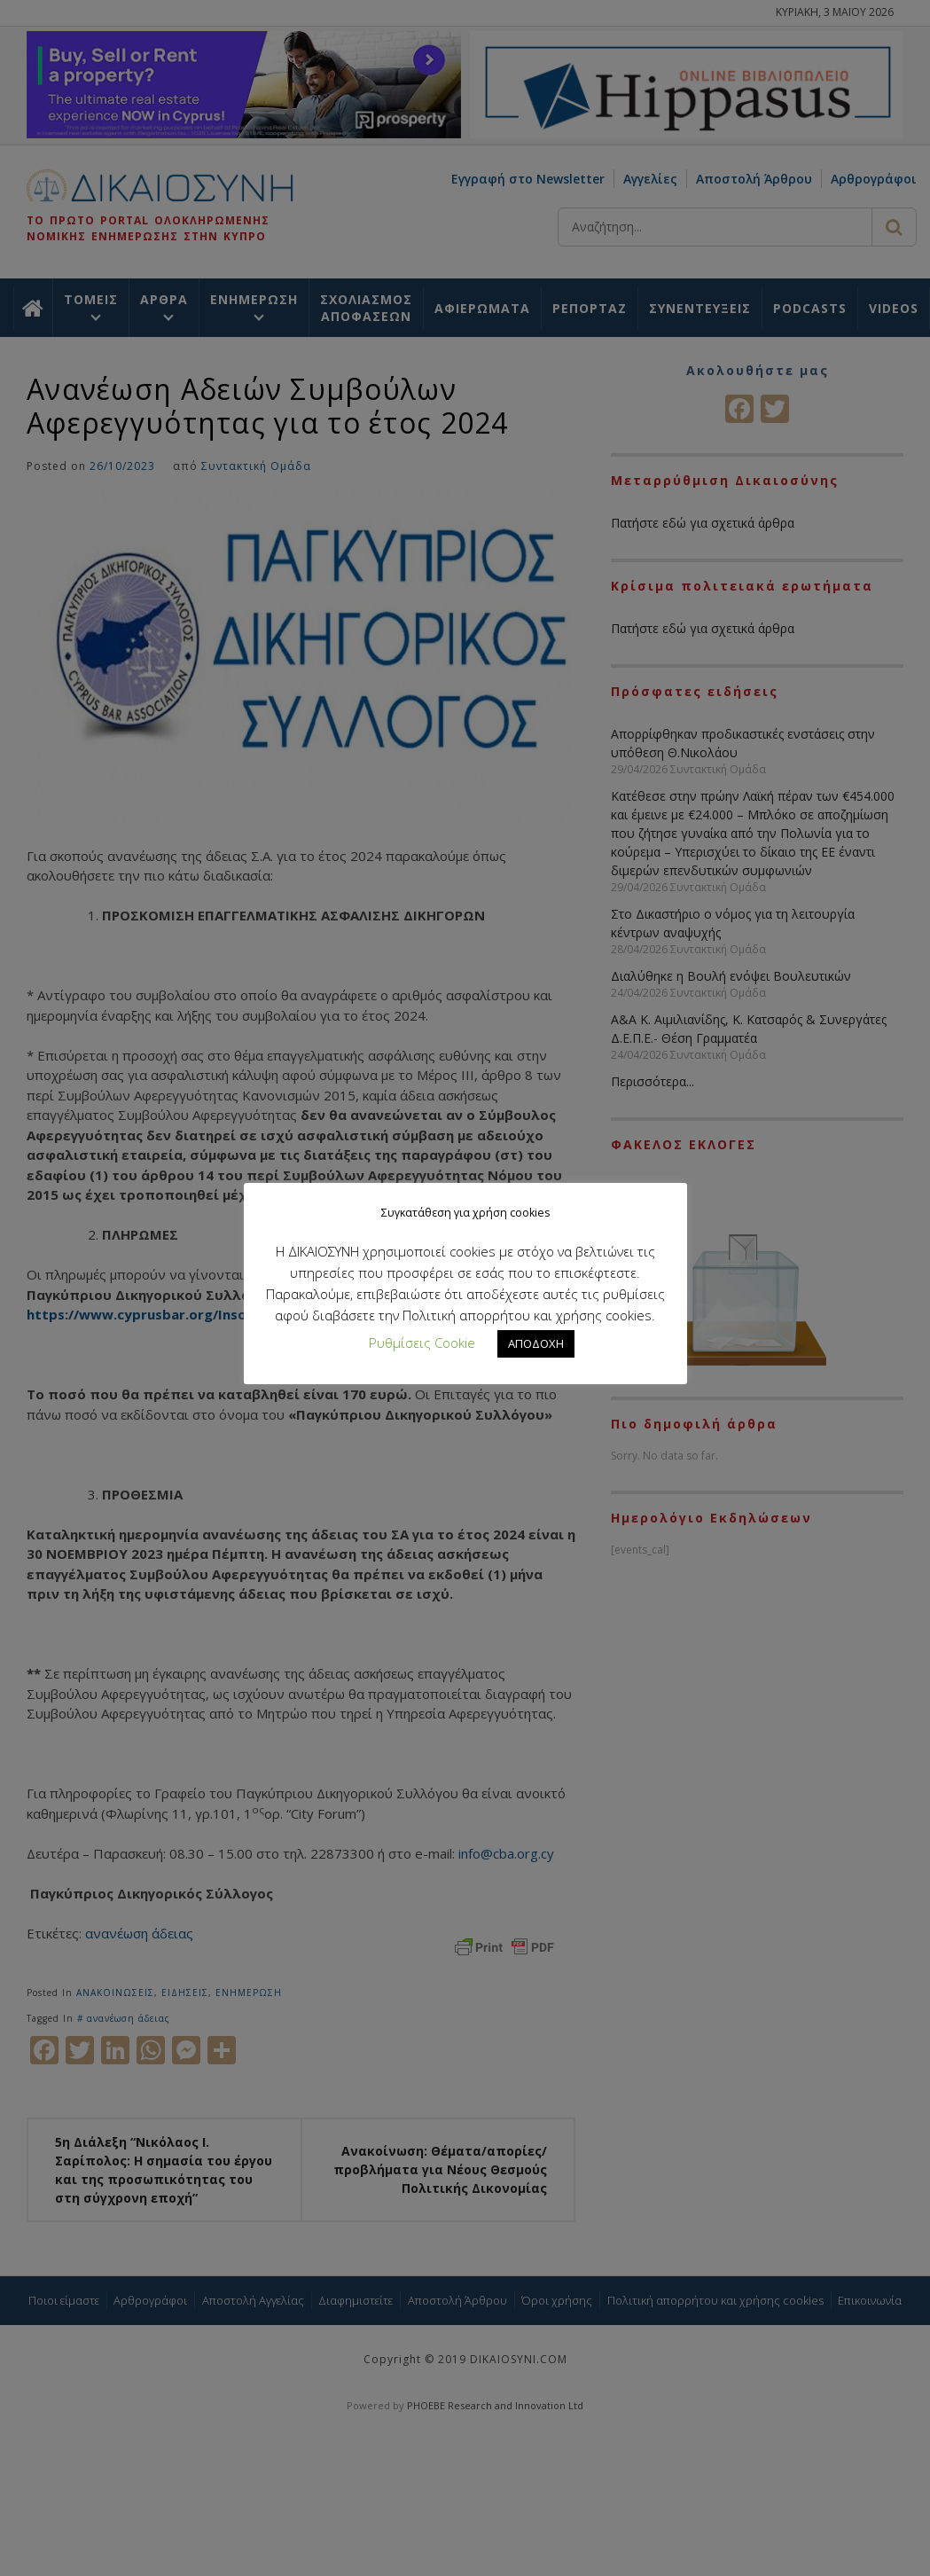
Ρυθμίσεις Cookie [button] (422, 1342)
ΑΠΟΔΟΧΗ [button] (536, 1343)
